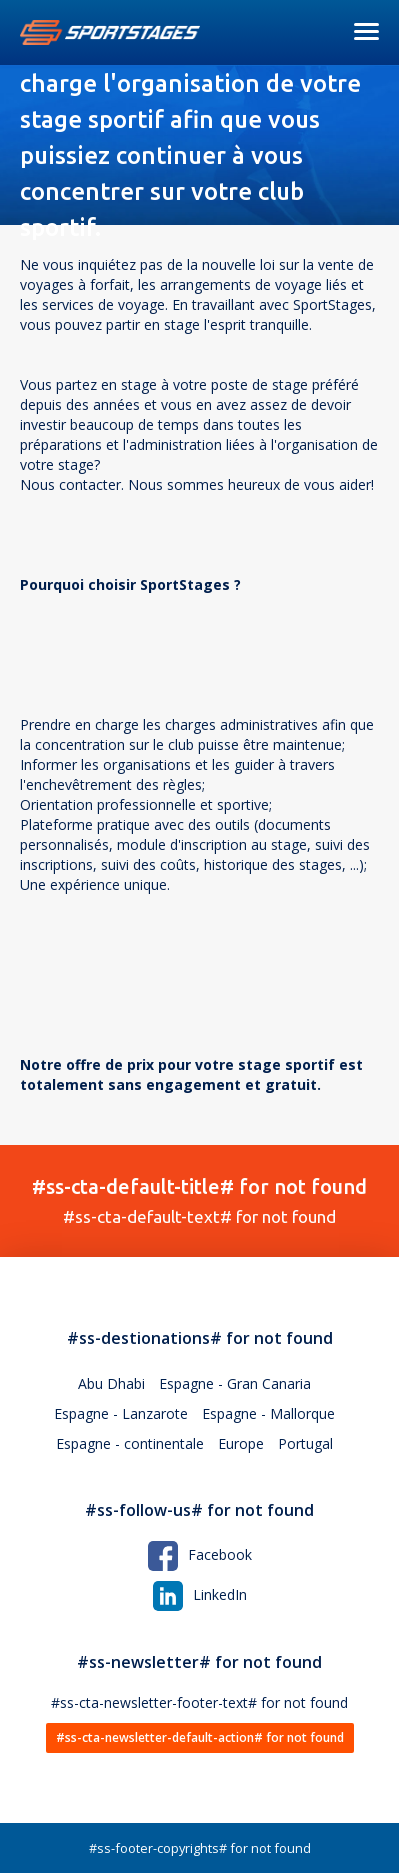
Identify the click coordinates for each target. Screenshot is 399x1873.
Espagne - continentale (130, 1443)
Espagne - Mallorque (268, 1413)
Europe (241, 1443)
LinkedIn (200, 1594)
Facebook (200, 1554)
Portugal (305, 1443)
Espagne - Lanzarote (121, 1413)
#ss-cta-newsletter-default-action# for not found (200, 1737)
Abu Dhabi (111, 1383)
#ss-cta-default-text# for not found (199, 1200)
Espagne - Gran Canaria (235, 1383)
